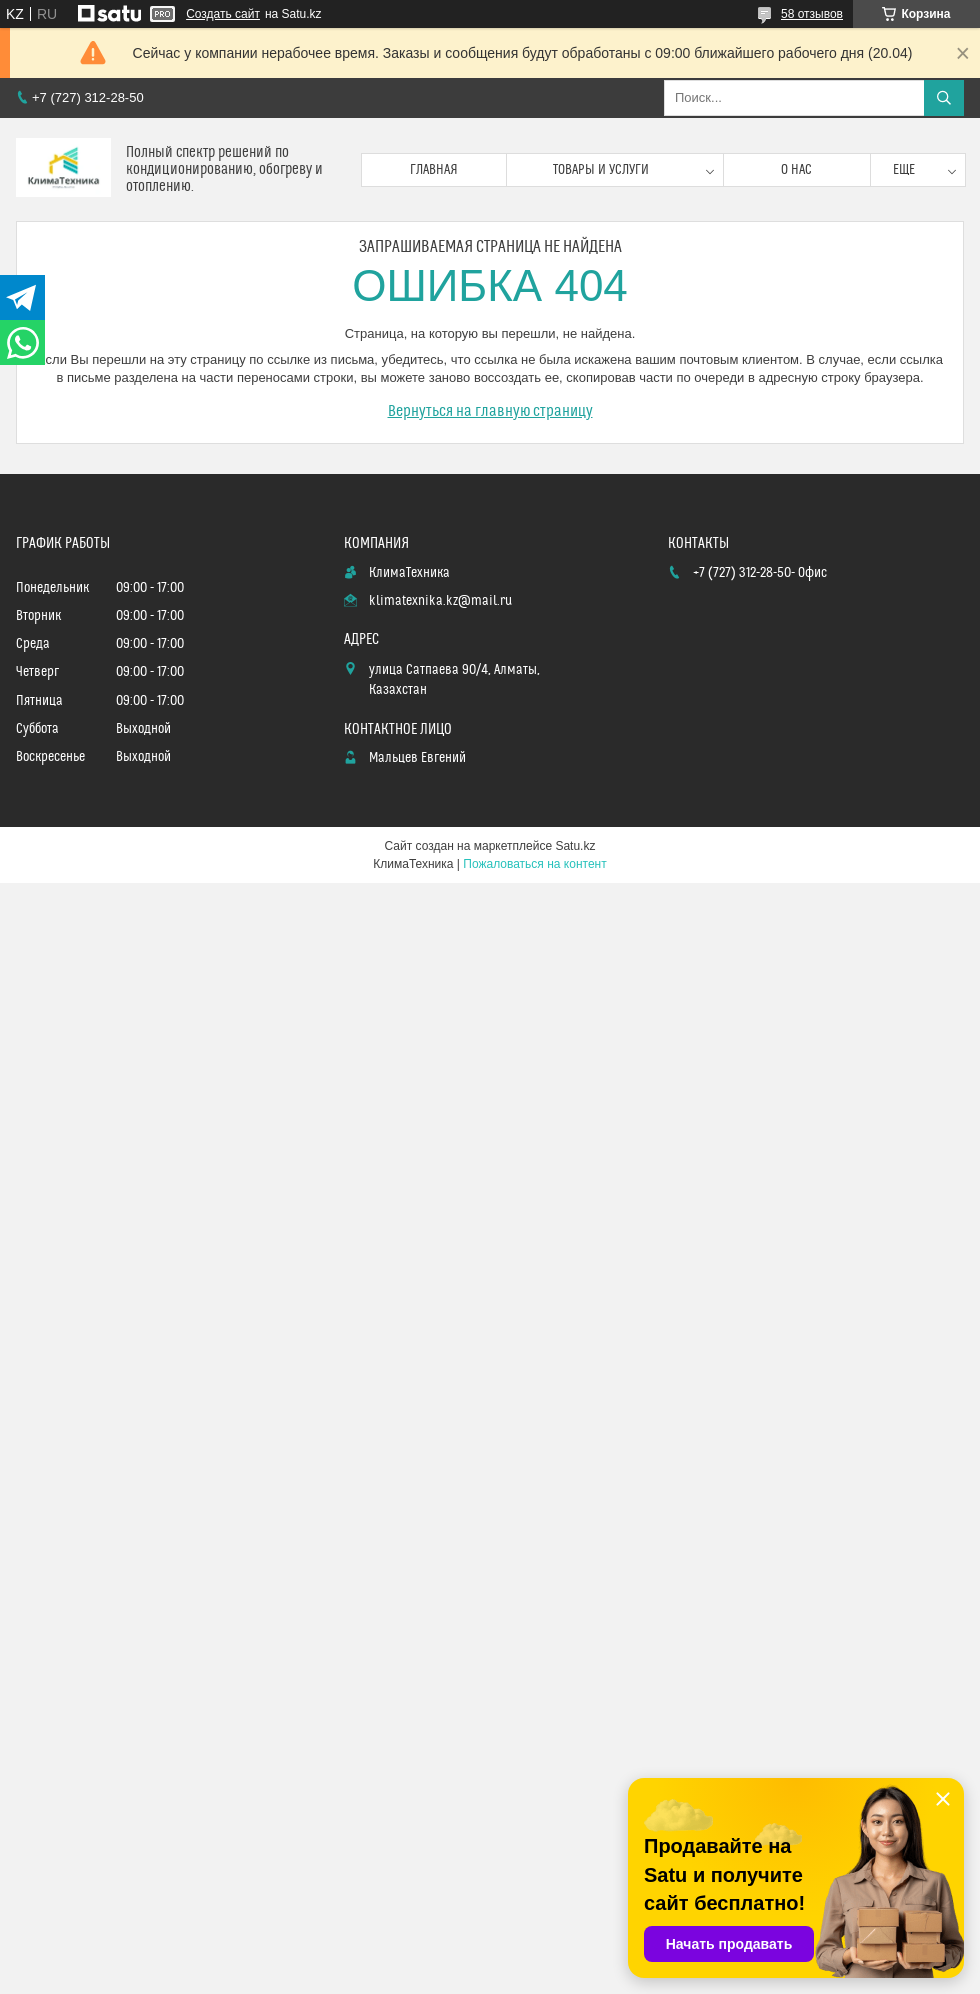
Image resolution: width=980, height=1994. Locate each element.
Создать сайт (223, 14)
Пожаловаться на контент (534, 864)
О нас (796, 170)
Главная (434, 170)
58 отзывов (812, 14)
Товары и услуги (601, 170)
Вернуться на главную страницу (490, 411)
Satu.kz (575, 846)
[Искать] (944, 98)
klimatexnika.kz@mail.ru (440, 601)
